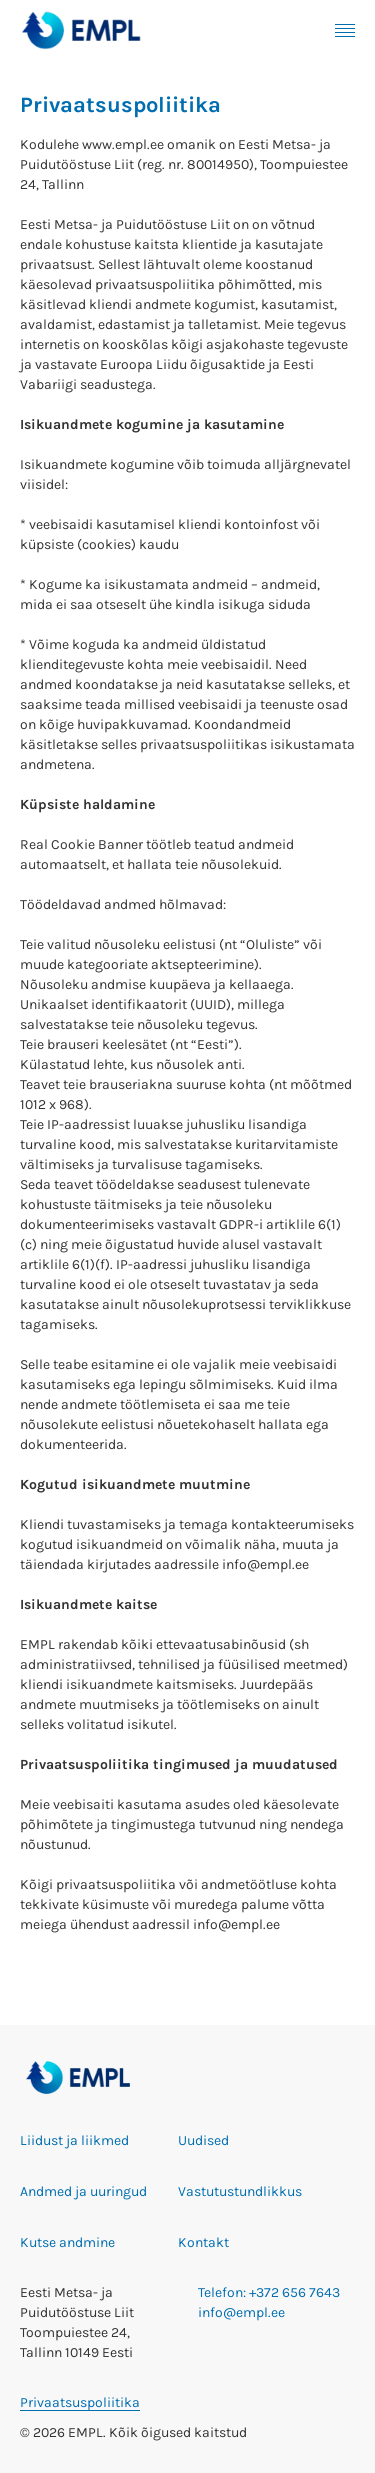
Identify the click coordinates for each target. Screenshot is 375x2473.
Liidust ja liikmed (74, 2140)
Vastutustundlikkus (240, 2191)
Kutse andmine (67, 2242)
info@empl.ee (241, 2312)
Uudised (203, 2140)
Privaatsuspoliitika (80, 2402)
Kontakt (203, 2242)
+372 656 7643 (294, 2292)
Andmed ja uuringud (83, 2191)
